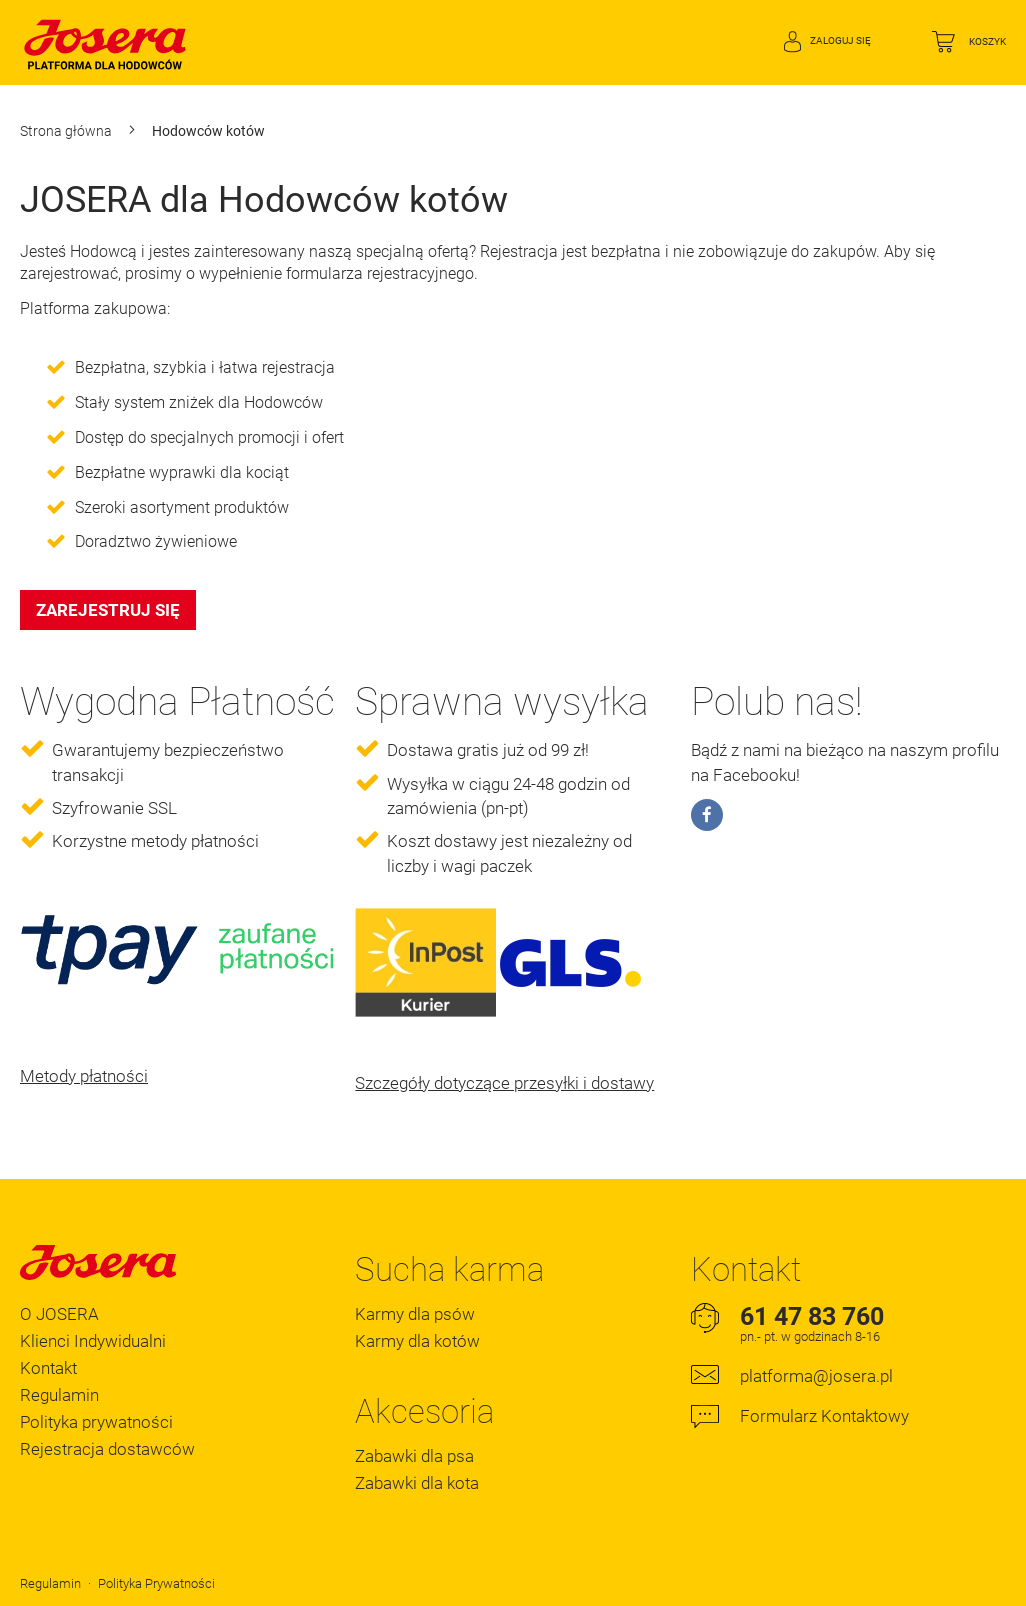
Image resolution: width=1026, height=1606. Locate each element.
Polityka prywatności (96, 1422)
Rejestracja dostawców (107, 1449)
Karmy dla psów (415, 1314)
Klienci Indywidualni (93, 1341)
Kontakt (48, 1368)
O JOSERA (59, 1314)
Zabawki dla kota (417, 1483)
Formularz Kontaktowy (824, 1416)
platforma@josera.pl (816, 1376)
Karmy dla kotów (417, 1341)
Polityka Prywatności (156, 1583)
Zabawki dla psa (414, 1456)
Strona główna (67, 131)
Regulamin (59, 1395)
